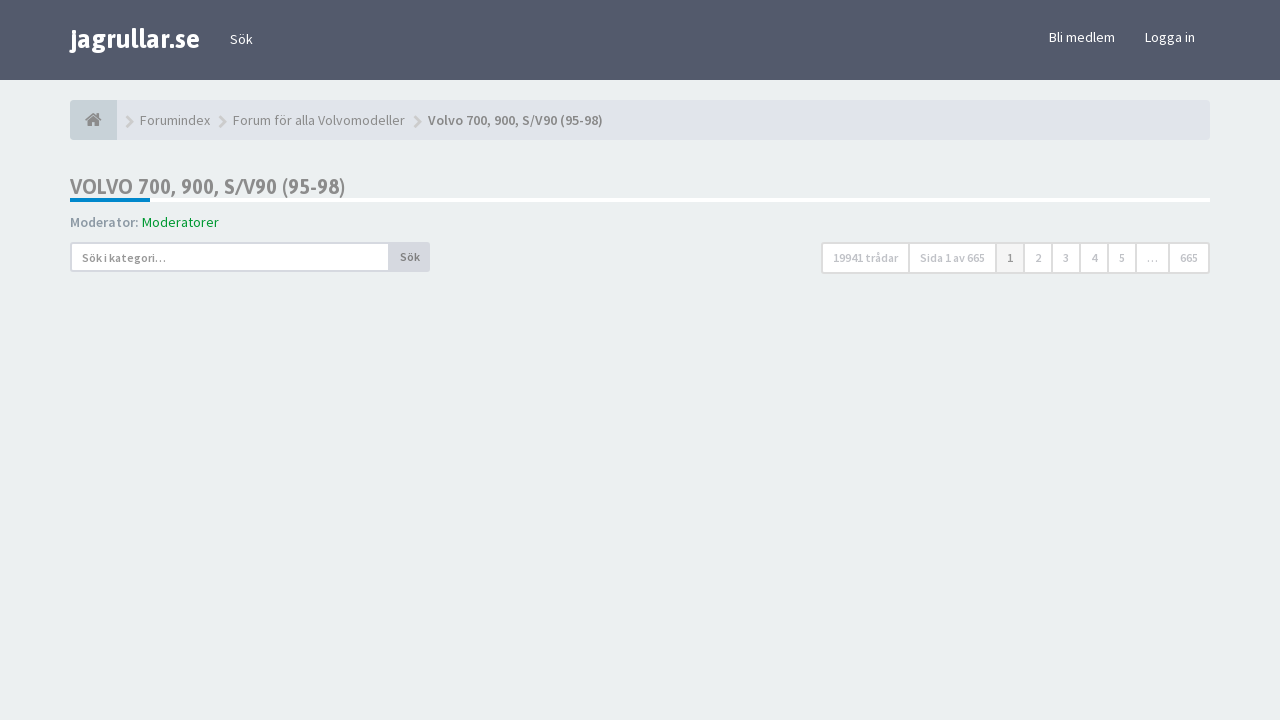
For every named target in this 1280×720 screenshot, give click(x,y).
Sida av (952, 257)
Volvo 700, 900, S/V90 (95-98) (207, 186)
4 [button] (1094, 257)
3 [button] (1066, 257)
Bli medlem (1082, 37)
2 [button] (1038, 257)
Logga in (1170, 37)
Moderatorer (180, 222)
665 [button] (1189, 257)
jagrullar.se (135, 39)
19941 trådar (865, 257)
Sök (241, 39)
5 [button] (1122, 257)
